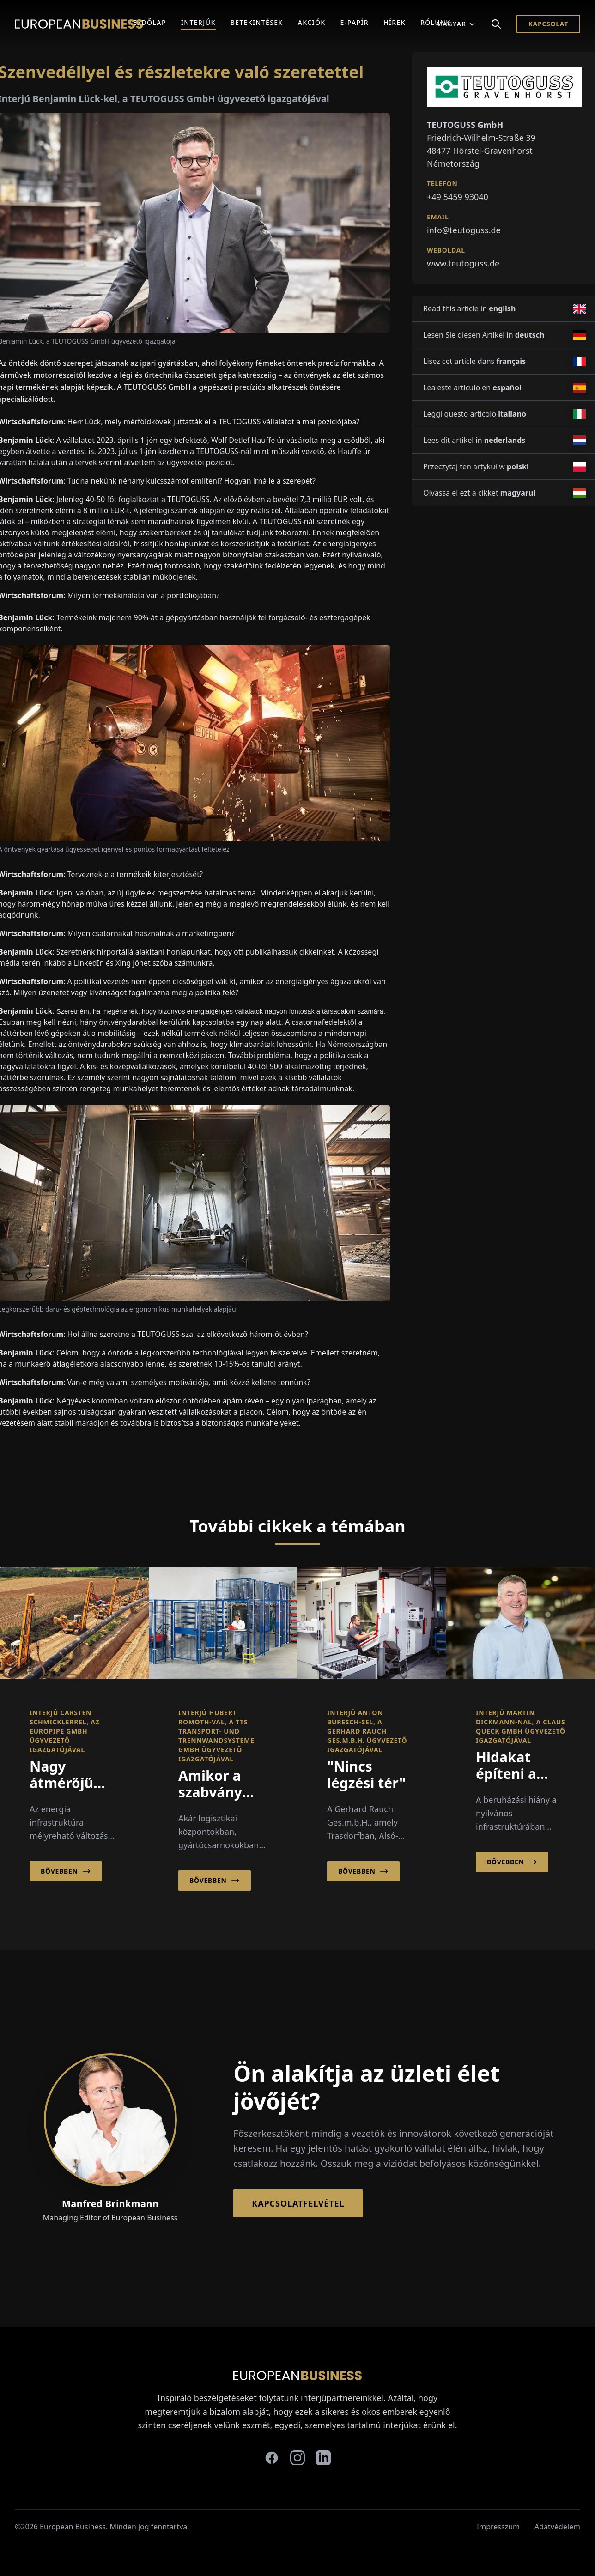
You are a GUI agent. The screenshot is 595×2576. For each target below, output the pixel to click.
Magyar (456, 23)
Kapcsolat (548, 23)
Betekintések (257, 22)
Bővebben (66, 1871)
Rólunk (435, 22)
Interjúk (198, 22)
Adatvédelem (557, 2527)
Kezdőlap (147, 22)
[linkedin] (323, 2457)
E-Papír (354, 22)
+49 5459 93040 (457, 196)
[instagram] (297, 2457)
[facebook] (271, 2457)
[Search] (496, 24)
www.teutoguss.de (463, 263)
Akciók (312, 22)
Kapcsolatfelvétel (298, 2203)
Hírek (394, 22)
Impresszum (498, 2527)
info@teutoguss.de (464, 230)
